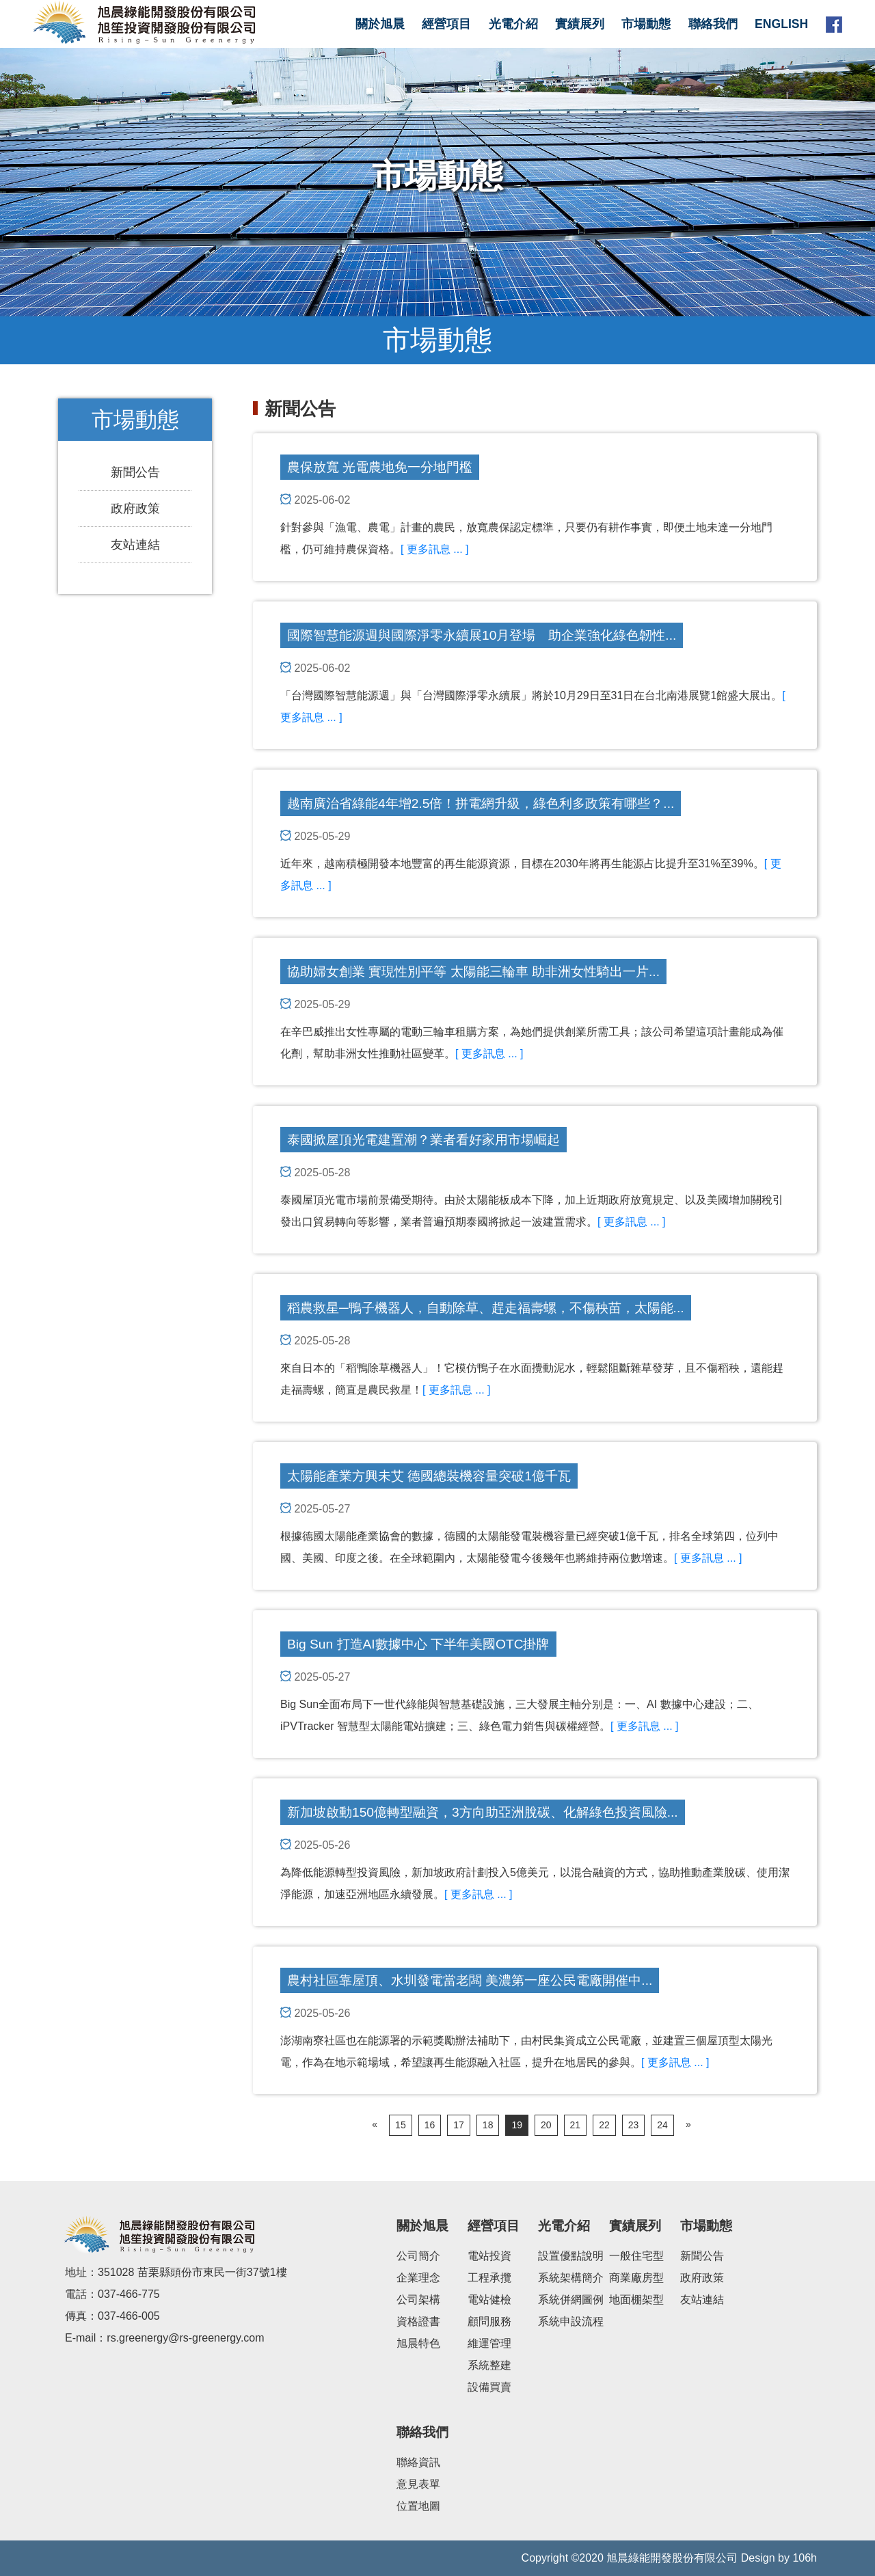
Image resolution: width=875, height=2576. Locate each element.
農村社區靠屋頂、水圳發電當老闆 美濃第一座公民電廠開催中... (469, 1980)
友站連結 (135, 545)
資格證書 (418, 2321)
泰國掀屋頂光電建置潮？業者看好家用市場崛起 (423, 1140)
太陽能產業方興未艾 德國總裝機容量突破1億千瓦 (429, 1476)
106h (804, 2558)
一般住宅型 (636, 2256)
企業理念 (418, 2277)
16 (430, 2124)
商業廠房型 (636, 2277)
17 (458, 2124)
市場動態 (646, 24)
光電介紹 (513, 24)
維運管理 (489, 2343)
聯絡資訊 (418, 2462)
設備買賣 (489, 2387)
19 (516, 2124)
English (781, 24)
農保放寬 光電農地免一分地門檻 (379, 467)
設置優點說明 (571, 2256)
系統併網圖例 (571, 2299)
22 (604, 2124)
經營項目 (446, 24)
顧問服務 (489, 2321)
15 (400, 2124)
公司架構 (418, 2299)
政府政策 (135, 508)
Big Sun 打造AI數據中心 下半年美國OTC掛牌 (418, 1644)
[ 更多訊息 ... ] (435, 549)
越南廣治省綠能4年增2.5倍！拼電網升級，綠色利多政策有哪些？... (480, 803)
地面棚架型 (636, 2299)
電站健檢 (489, 2299)
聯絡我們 (713, 24)
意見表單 (418, 2484)
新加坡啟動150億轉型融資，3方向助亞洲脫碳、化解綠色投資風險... (482, 1812)
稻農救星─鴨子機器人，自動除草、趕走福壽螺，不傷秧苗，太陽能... (485, 1308)
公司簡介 (418, 2256)
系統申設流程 (571, 2321)
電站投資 (489, 2256)
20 (546, 2124)
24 (662, 2124)
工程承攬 (489, 2277)
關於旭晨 (380, 24)
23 (633, 2124)
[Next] (688, 2124)
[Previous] (374, 2124)
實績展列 (579, 24)
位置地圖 (418, 2506)
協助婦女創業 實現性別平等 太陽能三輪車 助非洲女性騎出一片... (473, 971)
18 (488, 2124)
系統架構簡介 (571, 2277)
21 (575, 2124)
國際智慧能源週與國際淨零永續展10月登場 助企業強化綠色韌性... (481, 635)
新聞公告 (135, 472)
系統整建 (489, 2365)
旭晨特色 (418, 2343)
